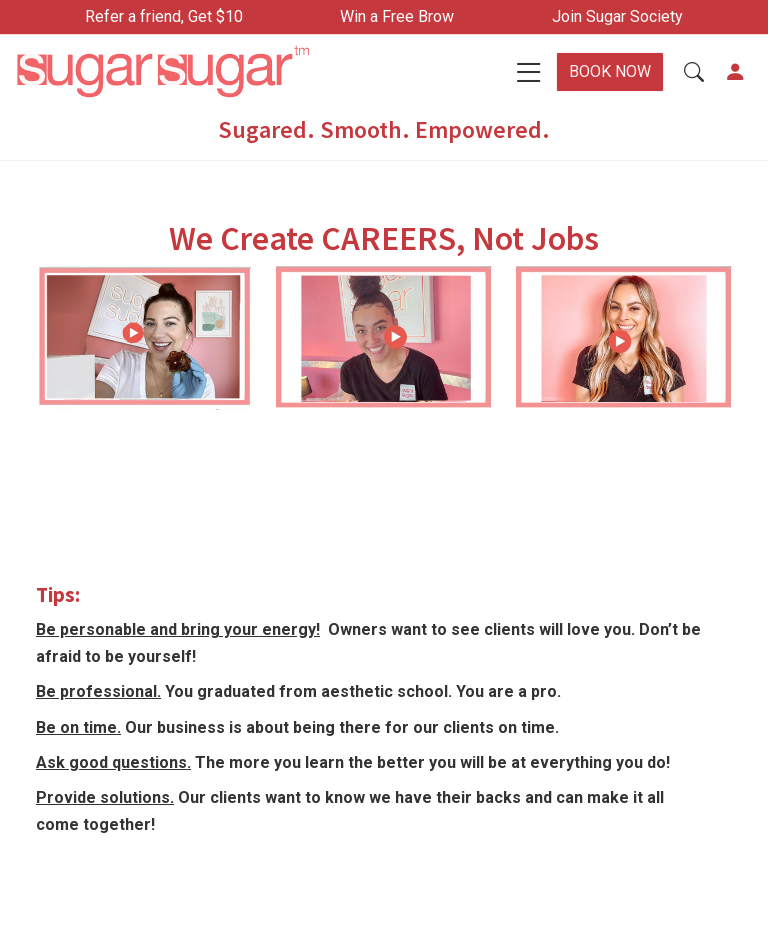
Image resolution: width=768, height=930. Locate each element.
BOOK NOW (610, 71)
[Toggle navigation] (529, 72)
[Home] (192, 72)
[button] (694, 72)
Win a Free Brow (397, 16)
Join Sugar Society (617, 16)
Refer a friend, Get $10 (164, 16)
